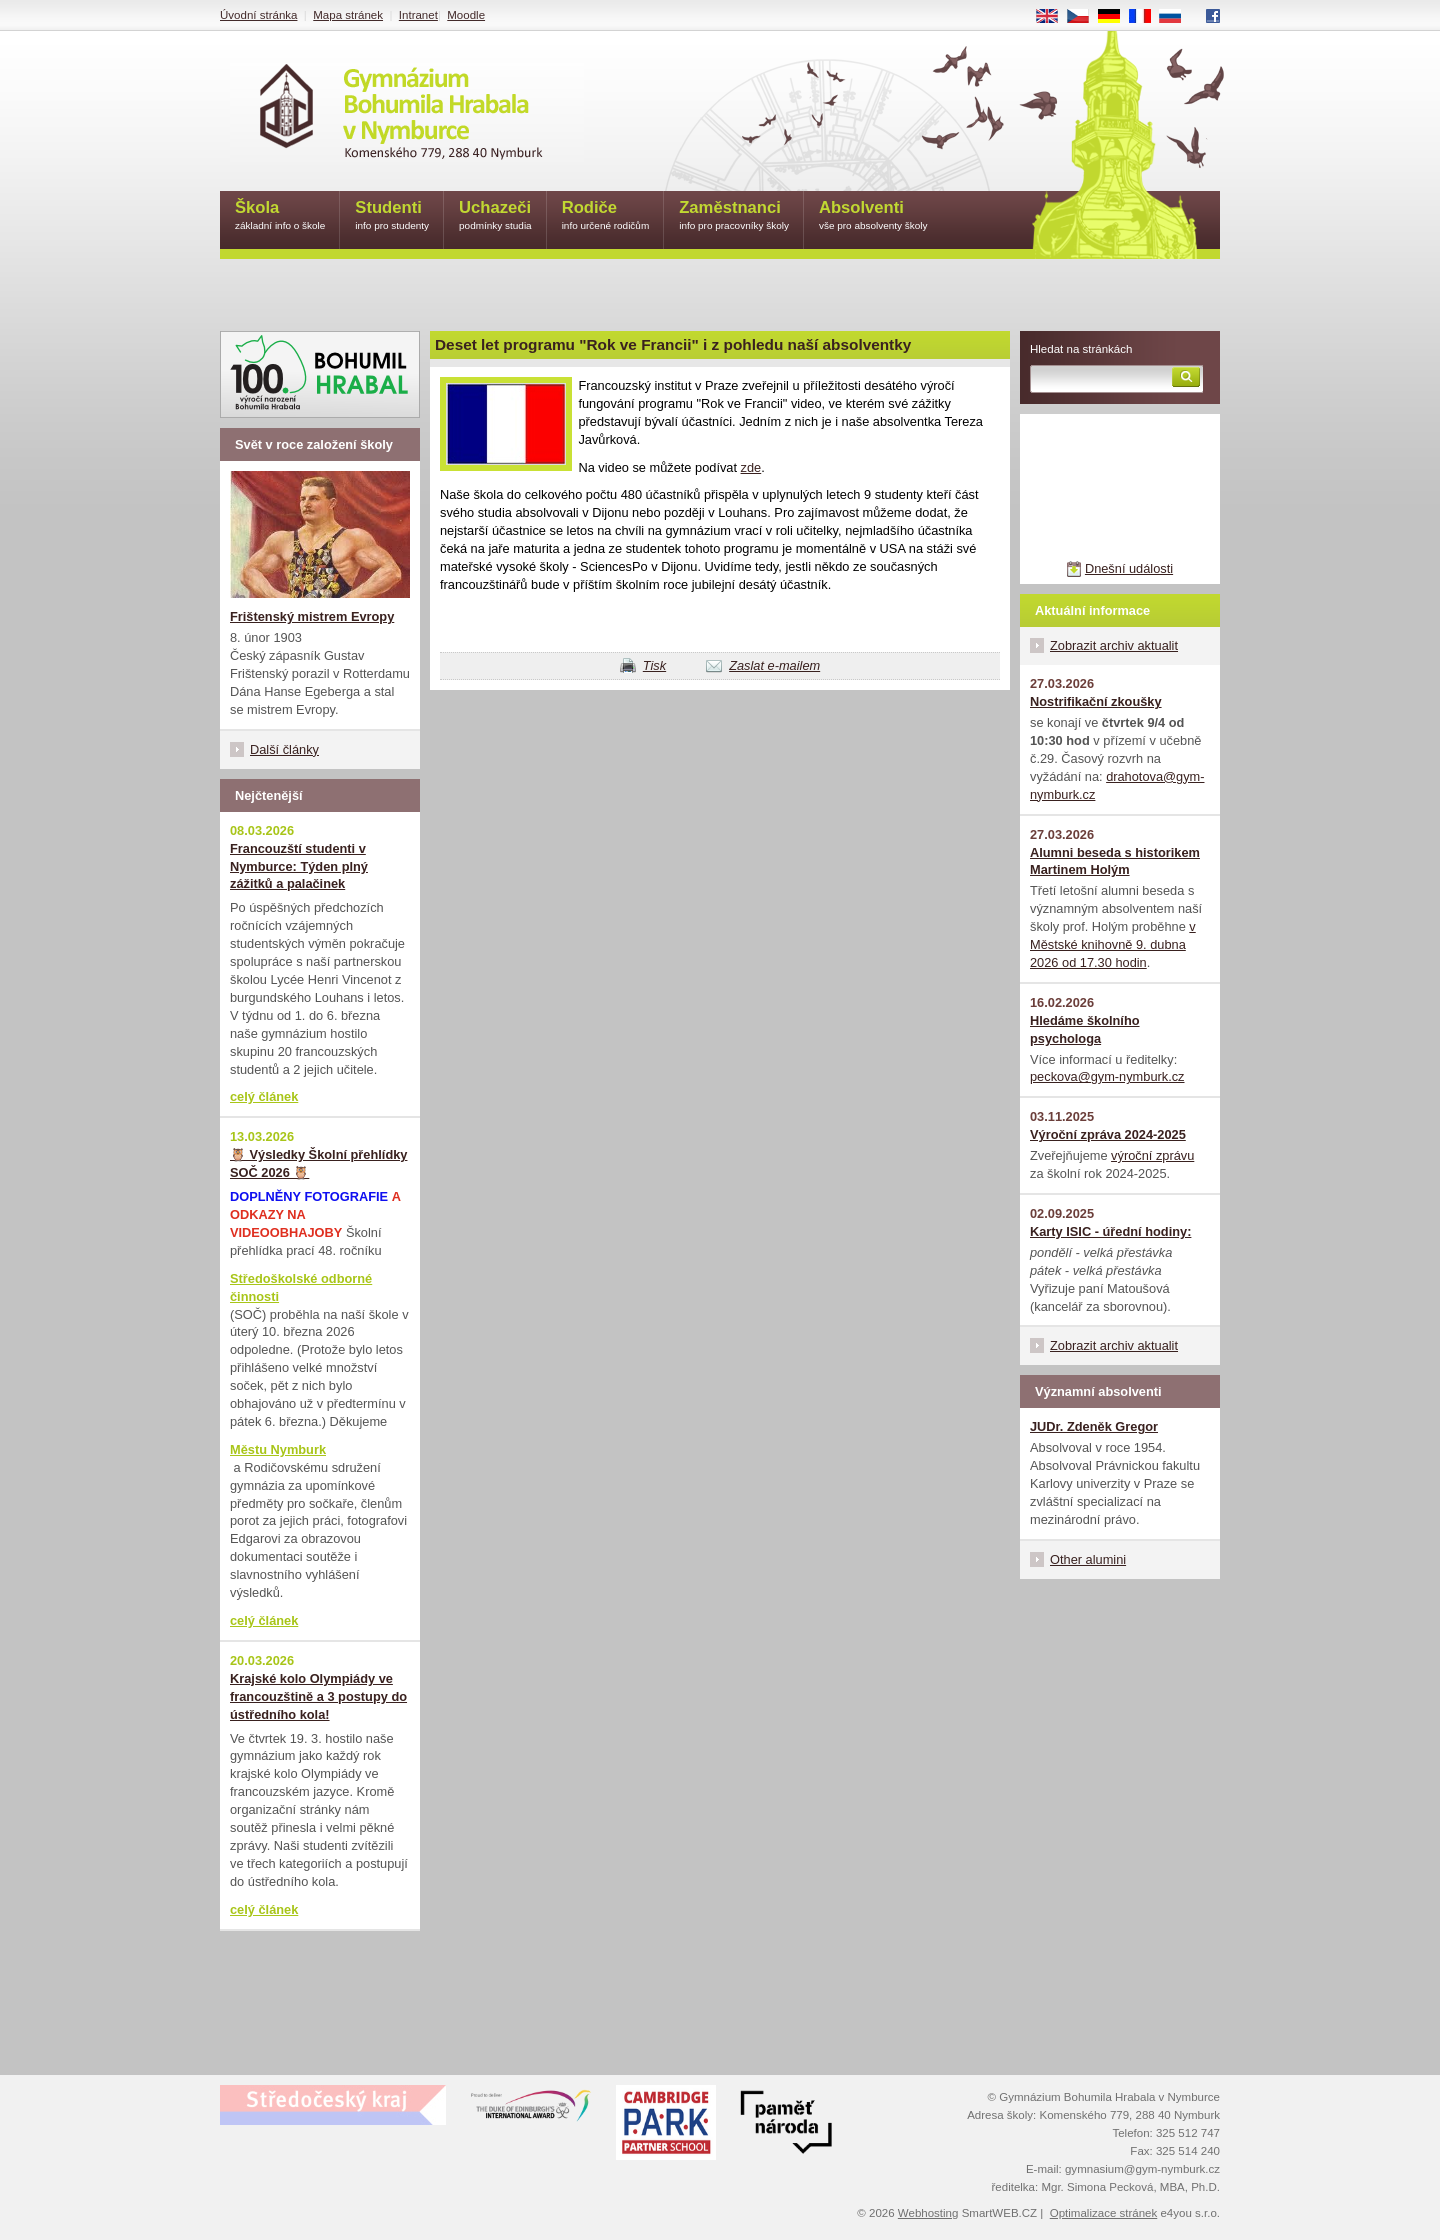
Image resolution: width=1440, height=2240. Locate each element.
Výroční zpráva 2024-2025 (1108, 1134)
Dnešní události (1129, 568)
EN (1054, 17)
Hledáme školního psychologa (1085, 1029)
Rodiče (606, 216)
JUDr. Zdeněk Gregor (1094, 1426)
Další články (284, 749)
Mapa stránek (348, 15)
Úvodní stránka (258, 15)
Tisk (654, 665)
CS (1085, 17)
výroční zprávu (1152, 1155)
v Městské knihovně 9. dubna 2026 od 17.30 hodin (1113, 944)
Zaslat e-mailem (774, 665)
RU (1177, 17)
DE (1116, 17)
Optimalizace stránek (1104, 2213)
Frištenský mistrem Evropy (312, 616)
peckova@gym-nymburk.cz (1107, 1076)
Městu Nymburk (278, 1449)
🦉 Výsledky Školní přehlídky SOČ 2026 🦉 (318, 1163)
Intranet (418, 15)
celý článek (264, 1096)
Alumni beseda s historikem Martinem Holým (1115, 861)
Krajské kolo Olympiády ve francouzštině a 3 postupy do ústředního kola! (318, 1696)
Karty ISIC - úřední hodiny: (1110, 1231)
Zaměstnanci (734, 216)
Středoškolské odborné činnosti (301, 1287)
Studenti (392, 216)
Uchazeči (495, 216)
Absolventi (873, 216)
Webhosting (928, 2213)
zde (751, 467)
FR (1146, 17)
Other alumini (1088, 1559)
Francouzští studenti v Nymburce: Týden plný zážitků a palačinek (299, 866)
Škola (280, 216)
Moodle (466, 15)
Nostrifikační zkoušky (1096, 701)
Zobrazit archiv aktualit (1114, 645)
